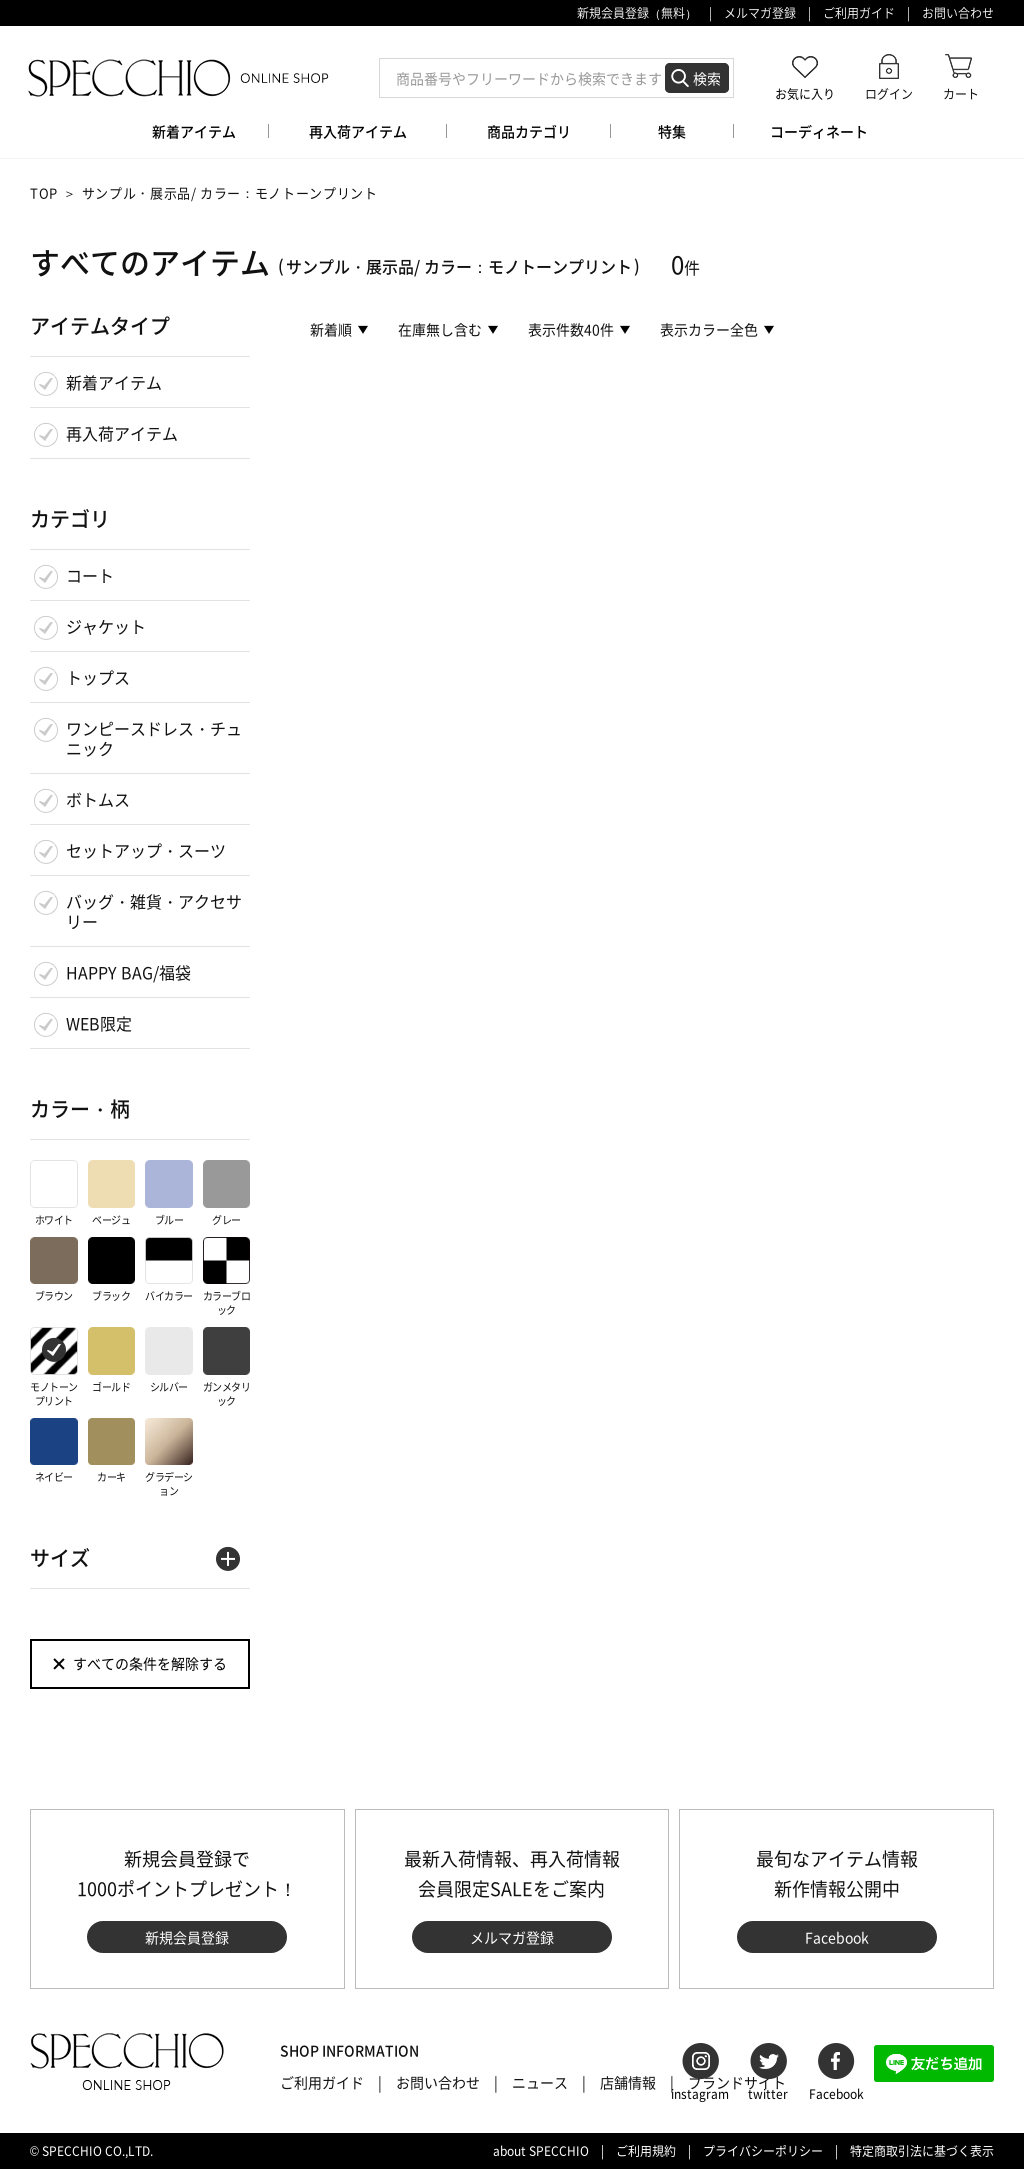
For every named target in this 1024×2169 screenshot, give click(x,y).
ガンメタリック (227, 1367)
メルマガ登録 (760, 13)
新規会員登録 (187, 1937)
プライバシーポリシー (763, 2151)
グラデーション (169, 1458)
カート (961, 93)
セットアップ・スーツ (146, 850)
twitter (768, 2094)
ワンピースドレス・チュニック (154, 738)
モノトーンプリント (54, 1367)
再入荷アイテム (122, 433)
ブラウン (54, 1270)
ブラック (112, 1270)
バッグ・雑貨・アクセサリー (154, 911)
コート (90, 575)
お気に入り (805, 93)
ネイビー (54, 1451)
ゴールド (112, 1360)
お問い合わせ (958, 13)
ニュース (540, 2082)
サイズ (60, 1557)
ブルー (169, 1193)
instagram (700, 2094)
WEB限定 (99, 1023)
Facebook (837, 1937)
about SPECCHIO (541, 2151)
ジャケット (106, 626)
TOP (44, 192)
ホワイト (54, 1193)
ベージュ (112, 1193)
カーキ (112, 1451)
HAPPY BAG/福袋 (128, 972)
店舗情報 (628, 2082)
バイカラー (169, 1270)
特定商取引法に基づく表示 (922, 2151)
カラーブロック (227, 1277)
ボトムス (98, 799)
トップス (98, 677)
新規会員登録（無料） (637, 13)
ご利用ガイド (859, 13)
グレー (227, 1193)
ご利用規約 (646, 2151)
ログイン (889, 93)
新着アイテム (114, 382)
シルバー (169, 1360)
